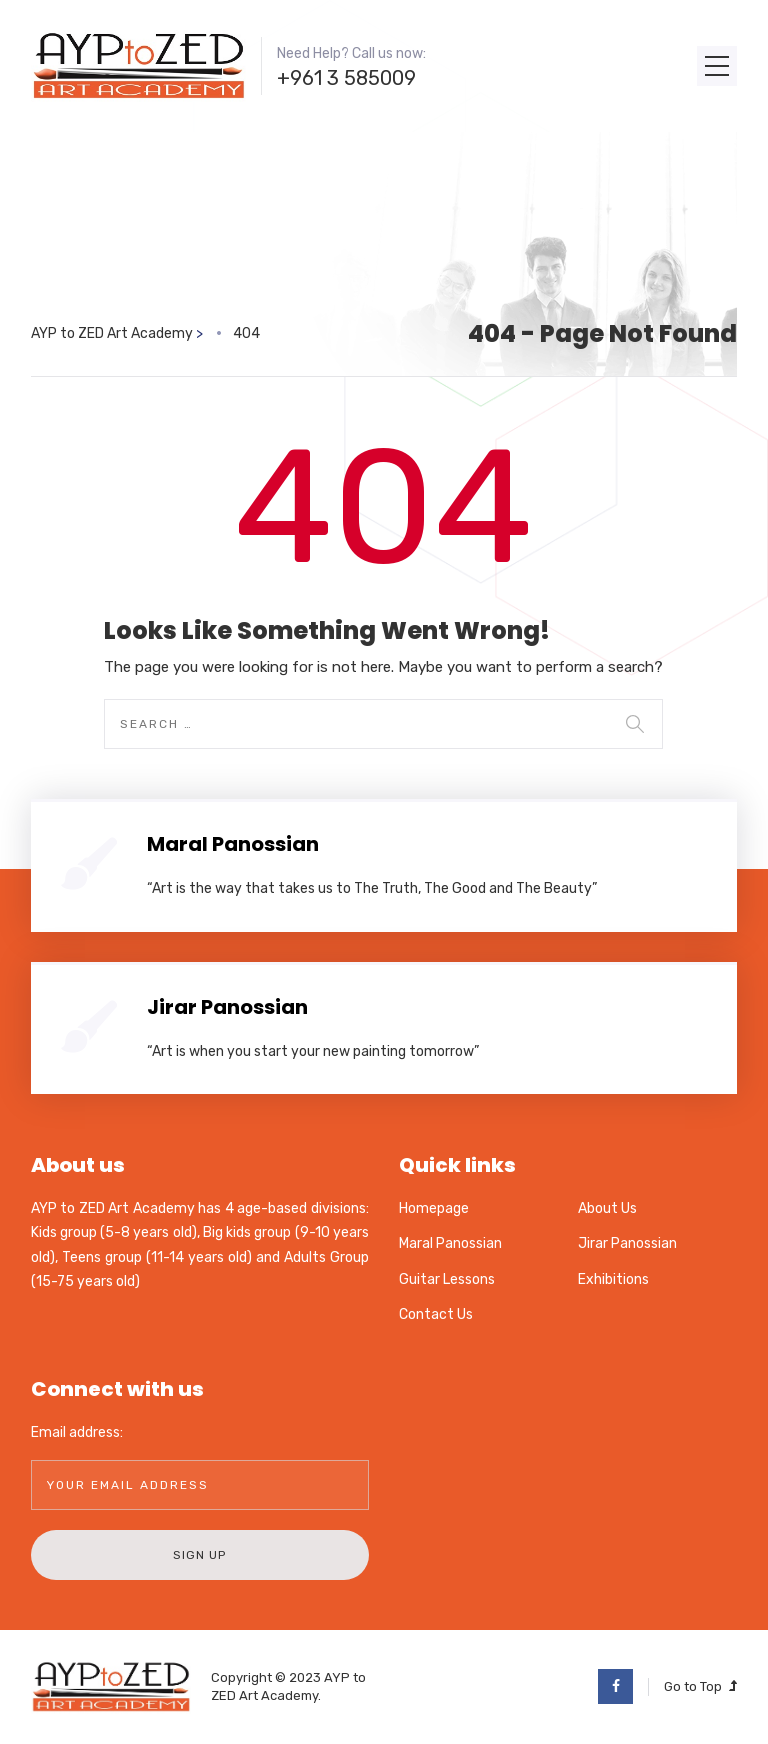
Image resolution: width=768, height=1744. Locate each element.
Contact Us (436, 1314)
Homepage (434, 1208)
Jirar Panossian (227, 1007)
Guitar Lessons (447, 1279)
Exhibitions (613, 1279)
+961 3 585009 (346, 78)
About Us (607, 1208)
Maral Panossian (233, 844)
